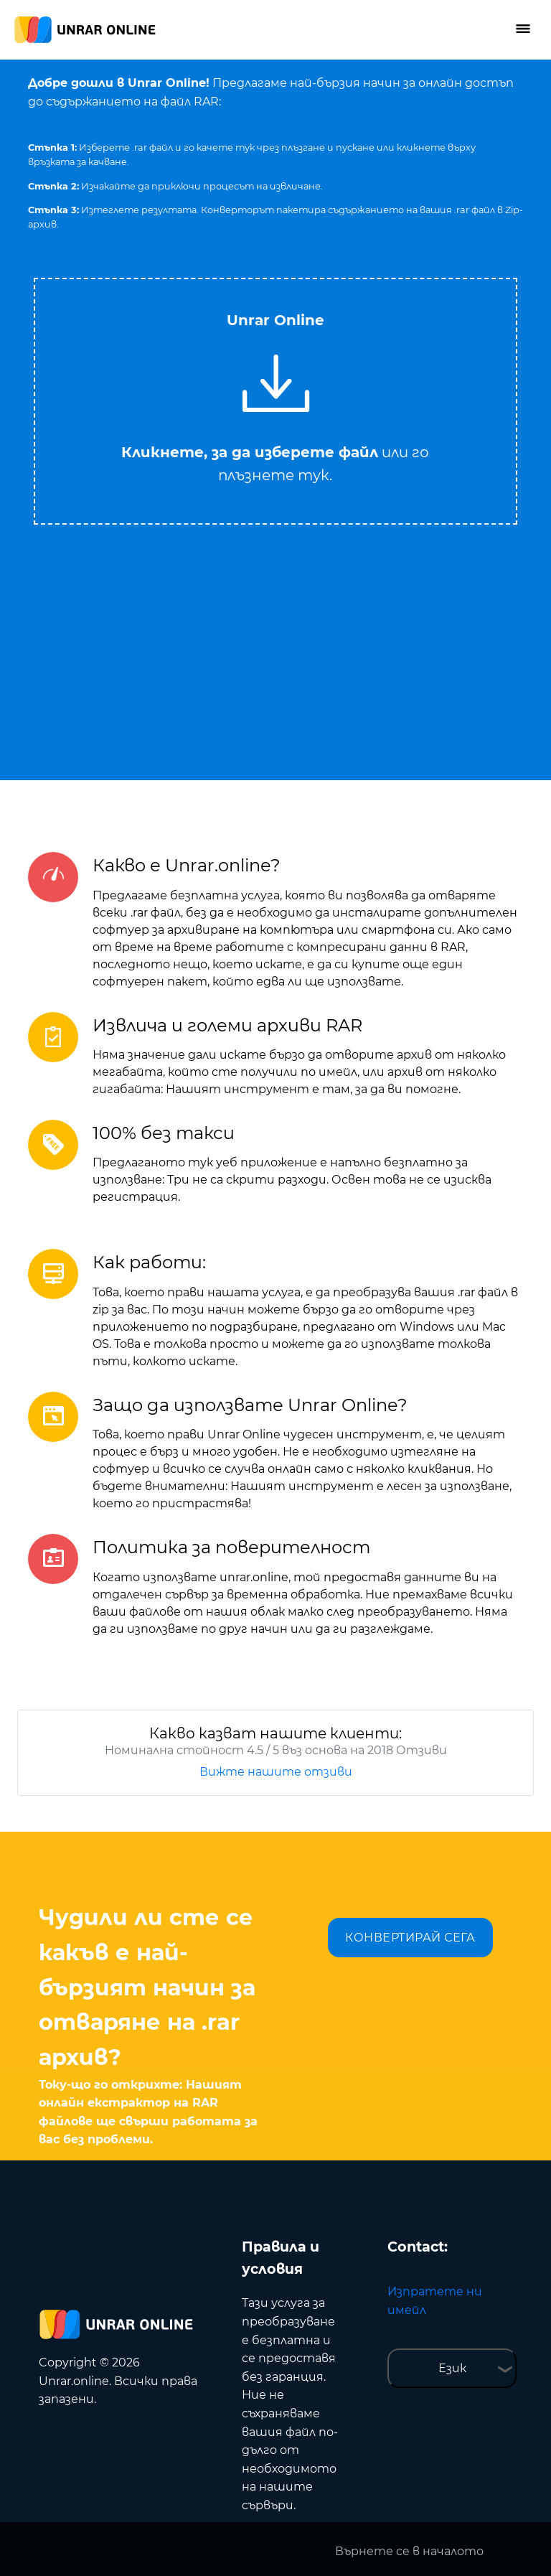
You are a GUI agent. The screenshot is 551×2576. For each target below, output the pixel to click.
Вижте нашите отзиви (275, 1772)
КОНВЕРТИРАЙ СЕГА (410, 1937)
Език (452, 2368)
